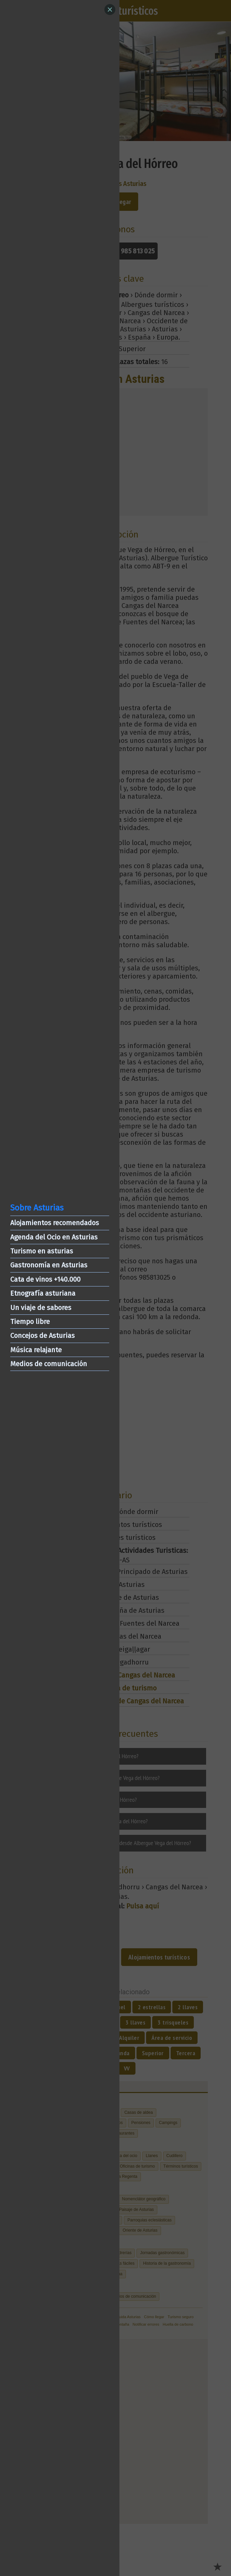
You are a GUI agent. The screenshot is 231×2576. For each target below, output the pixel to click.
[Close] (109, 9)
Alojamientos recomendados (54, 1223)
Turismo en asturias (41, 1251)
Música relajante (36, 1350)
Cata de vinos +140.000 (45, 1279)
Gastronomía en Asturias (48, 1265)
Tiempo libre (30, 1321)
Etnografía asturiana (42, 1293)
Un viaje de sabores (40, 1307)
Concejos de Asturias (42, 1335)
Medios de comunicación (48, 1364)
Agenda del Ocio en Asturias (54, 1237)
